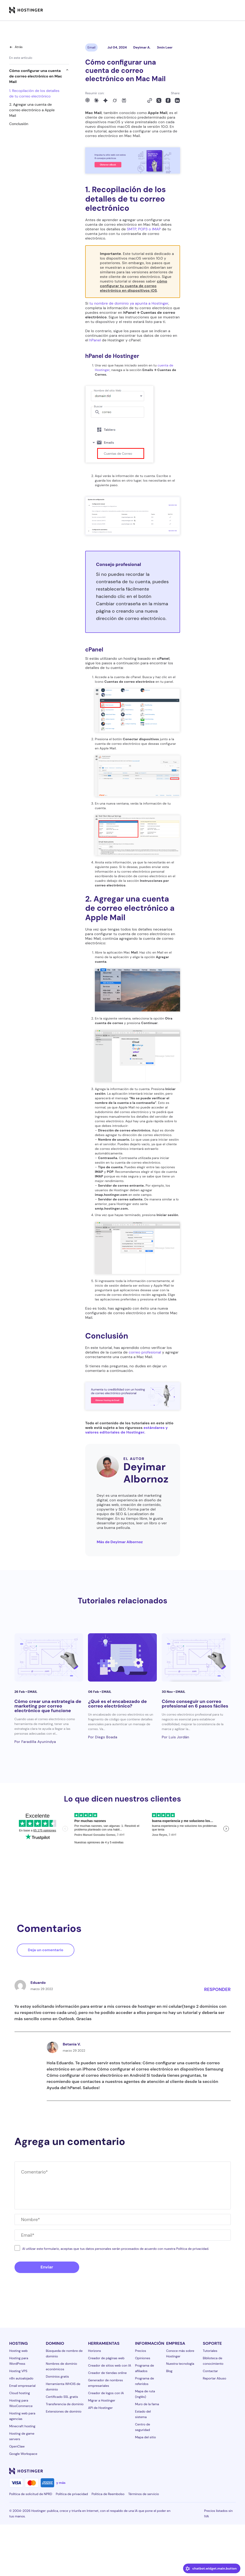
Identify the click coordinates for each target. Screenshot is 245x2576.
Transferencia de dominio (65, 2404)
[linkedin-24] (178, 2471)
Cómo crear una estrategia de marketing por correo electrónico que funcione (48, 1706)
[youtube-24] (214, 2471)
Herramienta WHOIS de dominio (63, 2386)
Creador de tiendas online (107, 2373)
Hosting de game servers (21, 2436)
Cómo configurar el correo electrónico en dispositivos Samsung (160, 2069)
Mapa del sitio (145, 2437)
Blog (169, 2371)
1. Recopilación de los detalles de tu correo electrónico (34, 93)
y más (61, 2483)
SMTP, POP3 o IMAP (144, 229)
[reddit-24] (224, 2471)
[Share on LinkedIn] (177, 100)
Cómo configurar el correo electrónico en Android (96, 2075)
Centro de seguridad (142, 2427)
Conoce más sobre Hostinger (180, 2353)
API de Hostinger (100, 2408)
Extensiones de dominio (64, 2411)
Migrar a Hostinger (101, 2400)
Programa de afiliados (144, 2368)
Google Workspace (23, 2454)
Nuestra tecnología (180, 2364)
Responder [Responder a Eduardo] (217, 1989)
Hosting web (18, 2351)
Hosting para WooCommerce (21, 2403)
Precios (140, 2351)
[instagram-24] (196, 2471)
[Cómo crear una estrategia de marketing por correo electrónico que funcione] (49, 1657)
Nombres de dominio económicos (61, 2366)
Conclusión (18, 123)
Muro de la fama (147, 2404)
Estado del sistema (143, 2414)
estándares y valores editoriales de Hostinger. (126, 1430)
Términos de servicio (143, 2494)
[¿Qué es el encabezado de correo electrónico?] (122, 1657)
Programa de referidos (144, 2381)
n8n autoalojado (21, 2378)
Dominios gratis (57, 2376)
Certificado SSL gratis (62, 2397)
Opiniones (142, 2358)
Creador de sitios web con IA (109, 2365)
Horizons (94, 2351)
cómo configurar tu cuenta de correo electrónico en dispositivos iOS (133, 286)
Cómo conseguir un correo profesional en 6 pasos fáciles (195, 1703)
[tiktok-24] (233, 2471)
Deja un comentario (45, 1950)
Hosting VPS (18, 2371)
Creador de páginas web (106, 2358)
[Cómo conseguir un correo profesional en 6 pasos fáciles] (196, 1657)
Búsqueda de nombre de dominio (64, 2353)
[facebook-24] (187, 2471)
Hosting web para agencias (22, 2416)
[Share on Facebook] (168, 100)
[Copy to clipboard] (149, 100)
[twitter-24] (205, 2471)
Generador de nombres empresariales (105, 2383)
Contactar (210, 2371)
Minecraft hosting (22, 2426)
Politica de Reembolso (108, 2494)
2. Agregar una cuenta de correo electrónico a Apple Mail (32, 110)
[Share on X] (159, 100)
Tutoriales (210, 2351)
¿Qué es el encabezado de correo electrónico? (117, 1703)
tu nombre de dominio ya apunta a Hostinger (128, 303)
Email (91, 47)
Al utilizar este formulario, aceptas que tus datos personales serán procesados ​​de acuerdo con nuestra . (115, 2249)
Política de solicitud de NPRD (30, 2494)
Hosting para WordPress (18, 2361)
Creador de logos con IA (106, 2393)
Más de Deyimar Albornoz (120, 1541)
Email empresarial (22, 2386)
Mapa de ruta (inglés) (145, 2394)
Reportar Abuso (214, 2378)
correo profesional (145, 1352)
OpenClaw (17, 2446)
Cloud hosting (19, 2393)
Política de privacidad (192, 2249)
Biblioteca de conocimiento (213, 2361)
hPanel (95, 340)
